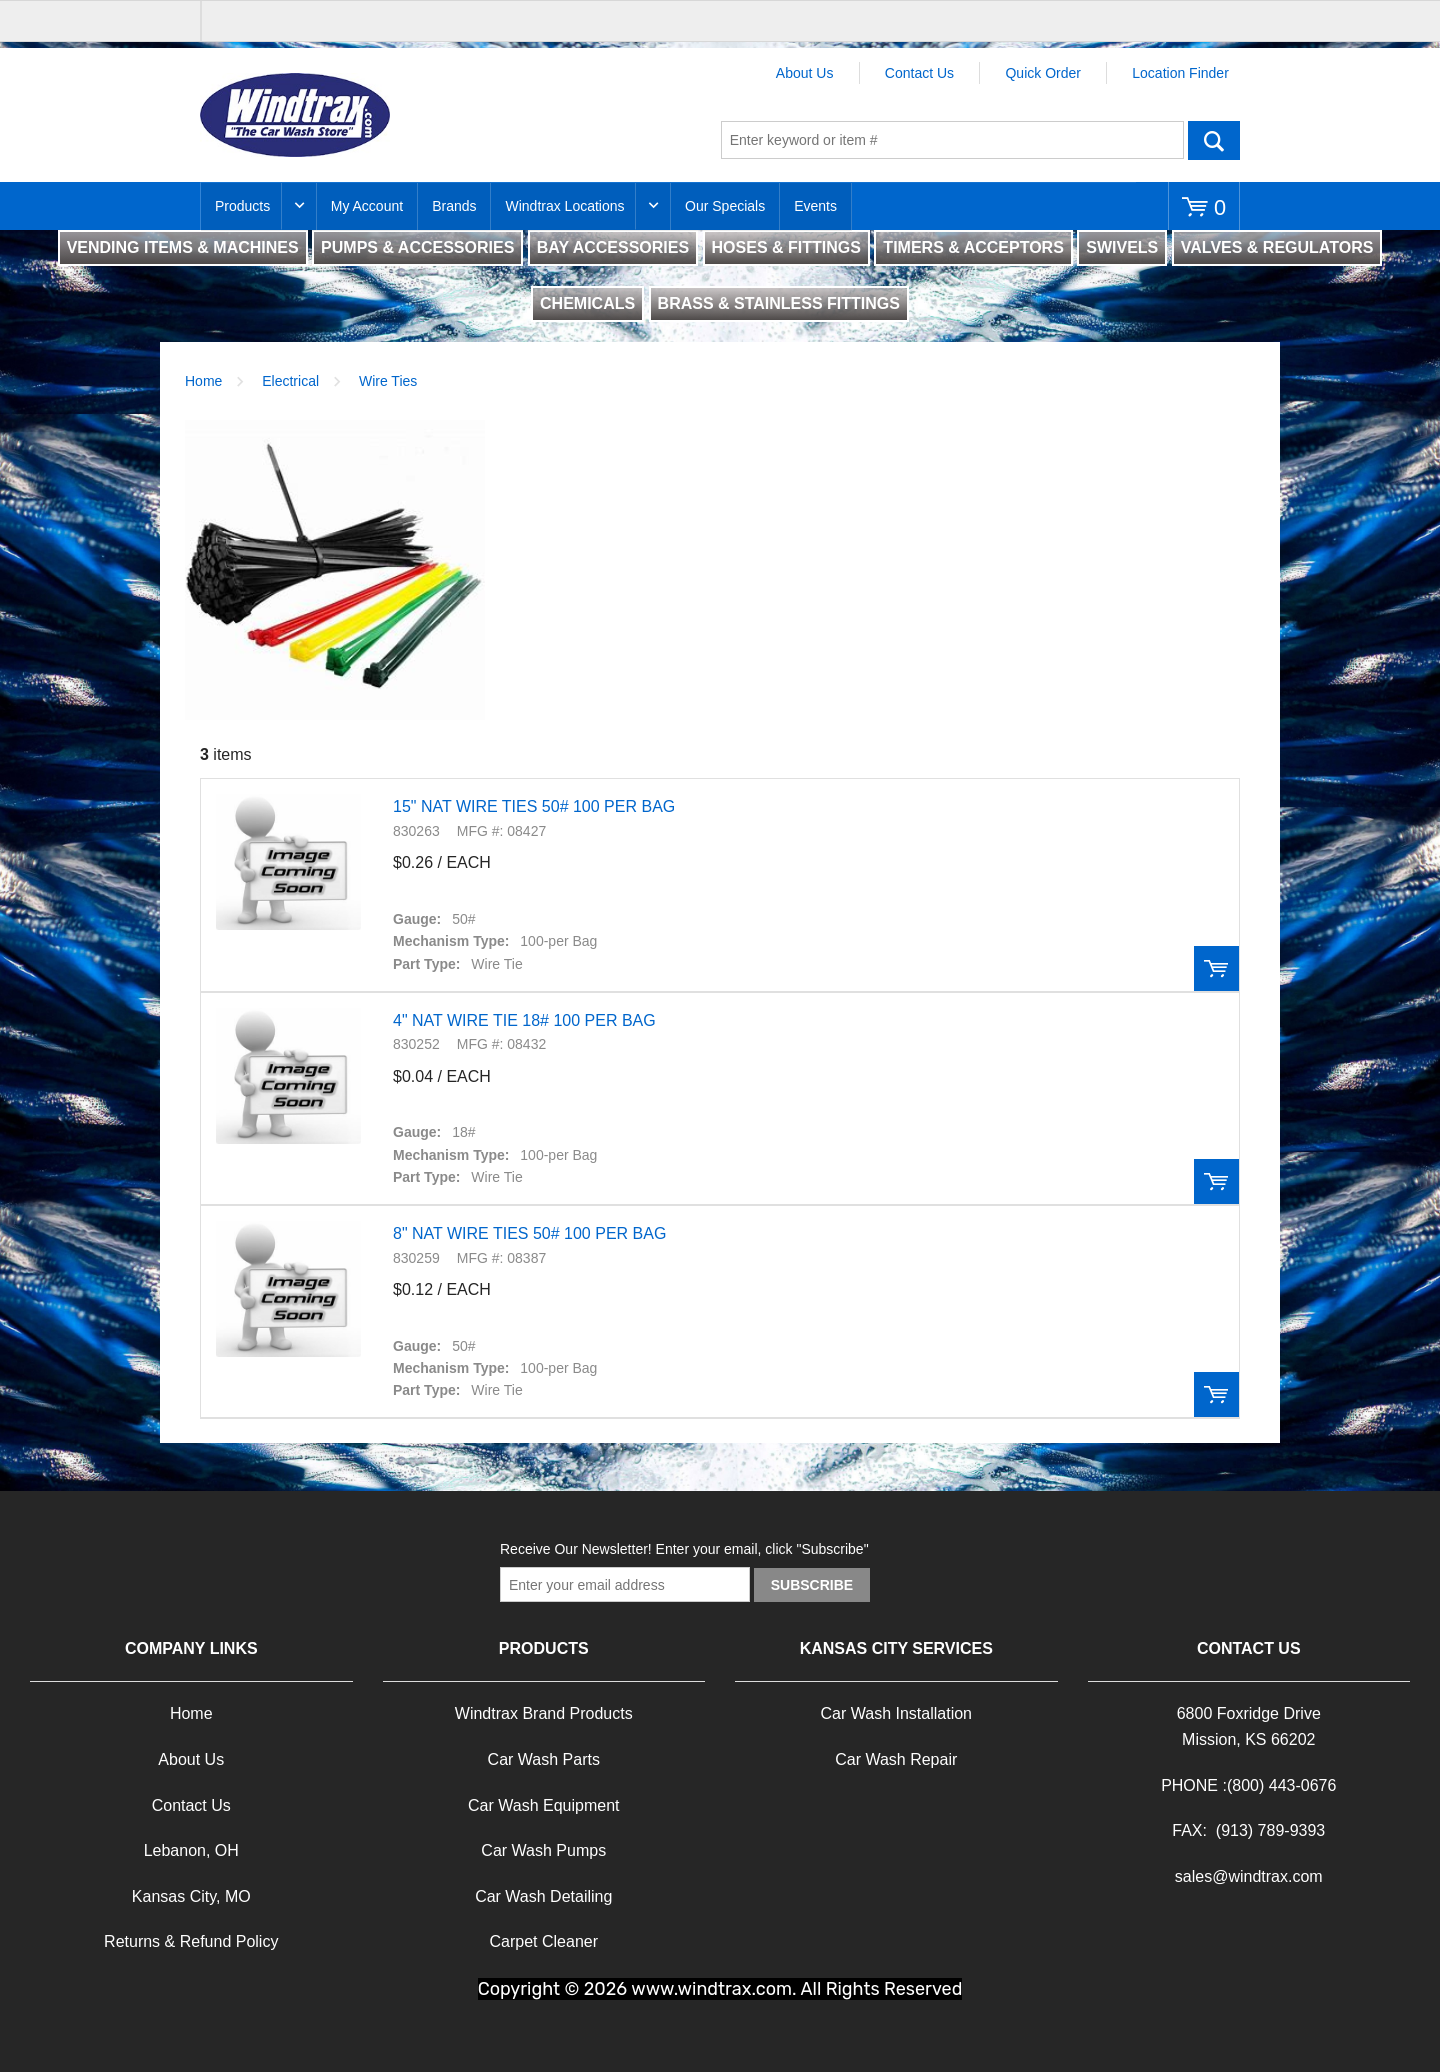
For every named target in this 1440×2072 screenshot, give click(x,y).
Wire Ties (388, 381)
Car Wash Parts (544, 1759)
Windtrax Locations (564, 206)
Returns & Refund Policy (191, 1941)
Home (203, 381)
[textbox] (952, 140)
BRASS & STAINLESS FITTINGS (779, 303)
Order (1216, 968)
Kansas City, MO (191, 1896)
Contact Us (919, 73)
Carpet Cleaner (544, 1941)
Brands (454, 206)
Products (242, 206)
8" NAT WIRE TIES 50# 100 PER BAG (529, 1233)
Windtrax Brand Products (544, 1713)
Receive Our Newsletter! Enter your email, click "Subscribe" (684, 1549)
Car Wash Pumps (543, 1850)
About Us (805, 73)
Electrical (290, 381)
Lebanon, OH (191, 1850)
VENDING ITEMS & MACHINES (183, 247)
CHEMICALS (587, 303)
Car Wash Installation (896, 1713)
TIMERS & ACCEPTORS (973, 247)
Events (815, 206)
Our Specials (725, 206)
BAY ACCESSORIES (613, 247)
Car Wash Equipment (543, 1805)
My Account (367, 206)
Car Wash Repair (896, 1759)
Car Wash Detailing (543, 1896)
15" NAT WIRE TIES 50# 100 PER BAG (534, 806)
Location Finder (1180, 73)
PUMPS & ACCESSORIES (417, 247)
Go (1214, 140)
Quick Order (1042, 73)
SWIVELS (1122, 247)
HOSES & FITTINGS (786, 247)
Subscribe (812, 1585)
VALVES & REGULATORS (1277, 247)
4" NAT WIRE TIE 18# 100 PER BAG (524, 1020)
